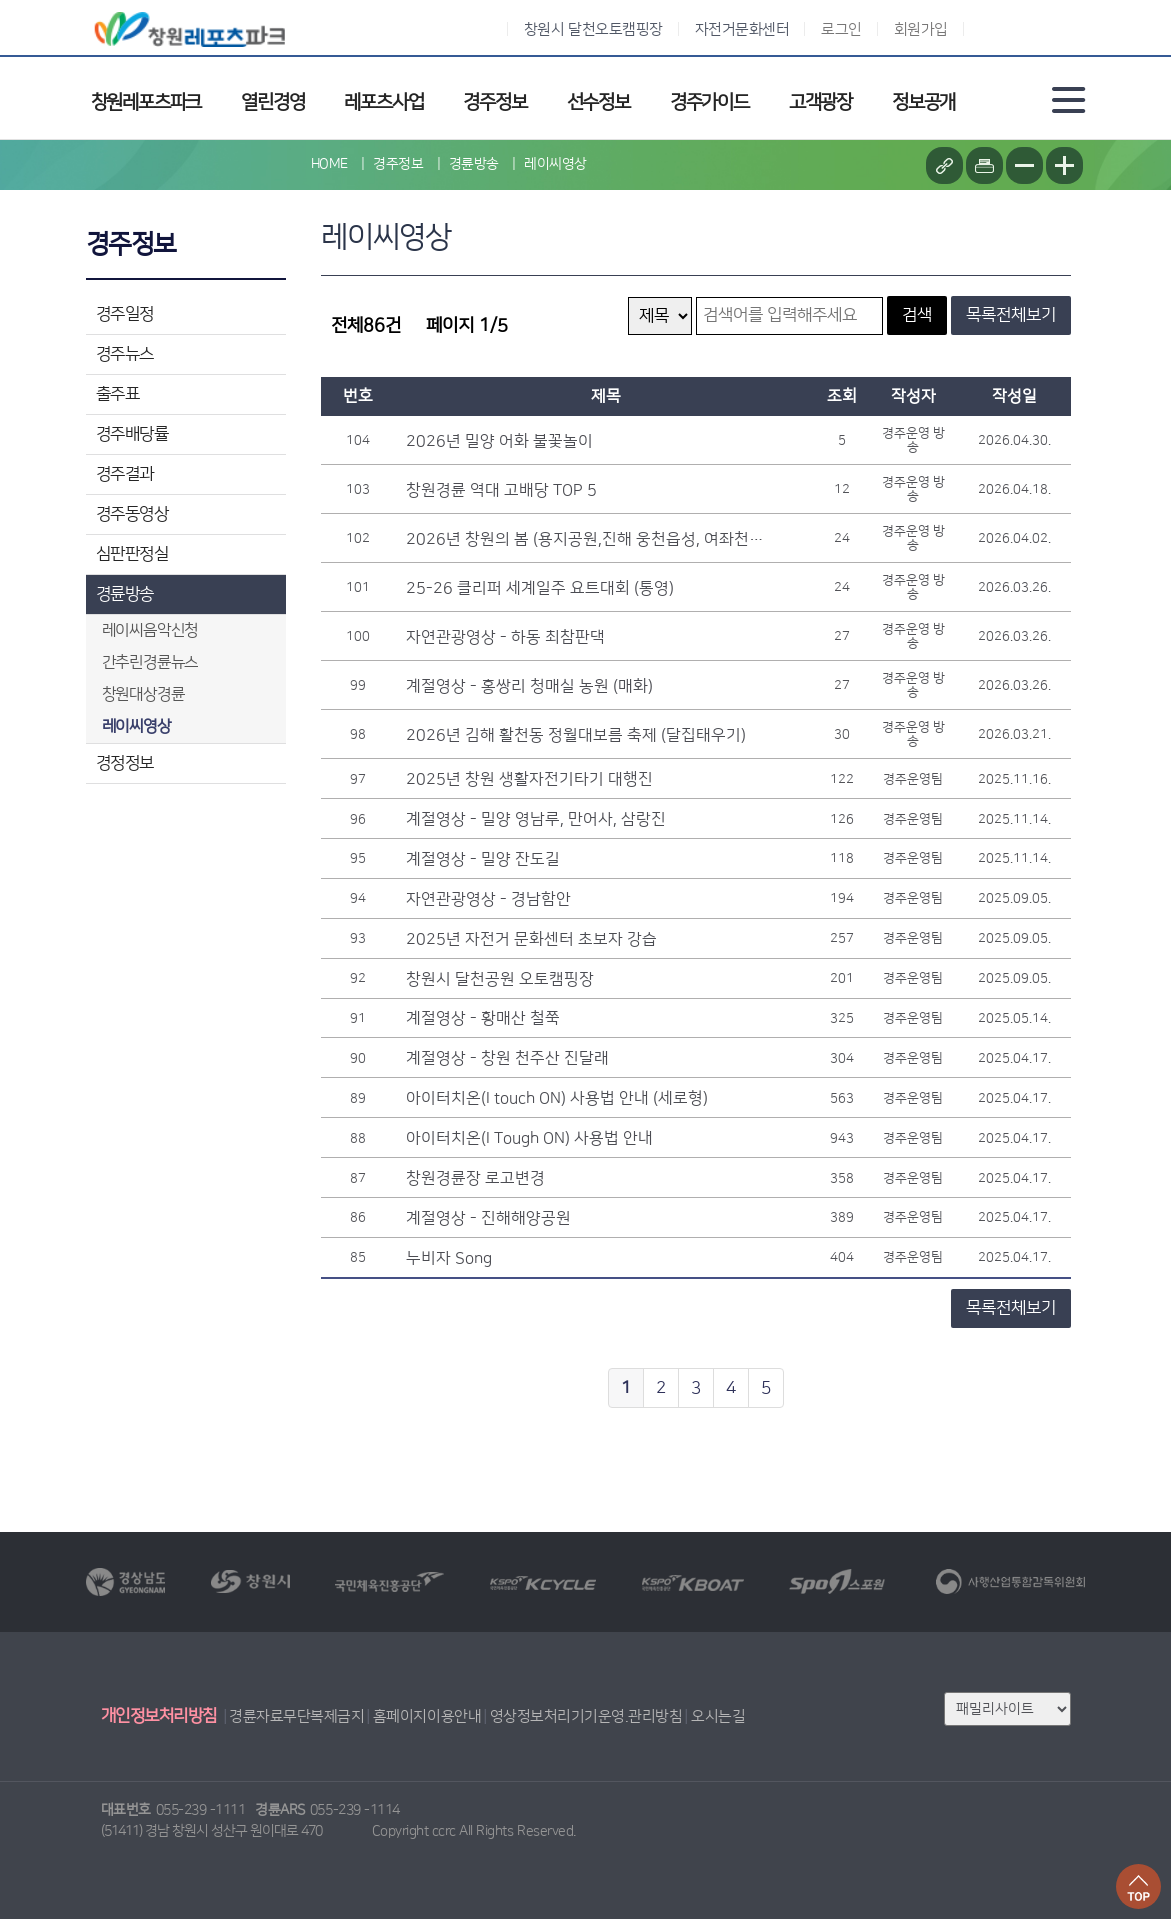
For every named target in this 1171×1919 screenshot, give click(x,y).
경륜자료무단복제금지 (296, 1716)
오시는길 (718, 1716)
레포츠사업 (383, 102)
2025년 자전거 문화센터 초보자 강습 (531, 939)
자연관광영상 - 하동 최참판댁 (505, 637)
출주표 (118, 394)
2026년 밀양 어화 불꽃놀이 (499, 441)
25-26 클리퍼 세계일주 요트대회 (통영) (540, 588)
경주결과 (125, 474)
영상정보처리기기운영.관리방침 (586, 1716)
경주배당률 (132, 434)
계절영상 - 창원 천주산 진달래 (507, 1058)
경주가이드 (709, 102)
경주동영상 (132, 514)
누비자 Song (449, 1258)
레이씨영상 (555, 164)
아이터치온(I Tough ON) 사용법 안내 (529, 1138)
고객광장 (820, 102)
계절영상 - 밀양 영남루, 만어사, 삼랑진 (536, 819)
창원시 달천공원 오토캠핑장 (500, 979)
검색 (917, 315)
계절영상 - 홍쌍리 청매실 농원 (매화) (529, 686)
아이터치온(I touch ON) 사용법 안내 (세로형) (557, 1098)
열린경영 (272, 102)
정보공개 (923, 102)
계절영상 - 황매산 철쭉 (483, 1018)
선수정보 (598, 102)
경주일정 (125, 314)
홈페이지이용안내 (427, 1716)
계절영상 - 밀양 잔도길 (483, 859)
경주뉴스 (125, 354)
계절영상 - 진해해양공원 (488, 1218)
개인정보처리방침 (159, 1716)
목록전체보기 (1011, 315)
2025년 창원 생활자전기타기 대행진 (529, 779)
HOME (329, 164)
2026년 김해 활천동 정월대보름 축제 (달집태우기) (576, 735)
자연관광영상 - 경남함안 (488, 899)
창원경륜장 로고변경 (475, 1178)
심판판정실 (132, 554)
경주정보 (494, 102)
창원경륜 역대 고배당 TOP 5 (501, 490)
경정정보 (125, 763)
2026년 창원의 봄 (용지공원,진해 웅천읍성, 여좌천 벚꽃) (586, 539)
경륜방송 (125, 594)
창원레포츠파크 (146, 102)
